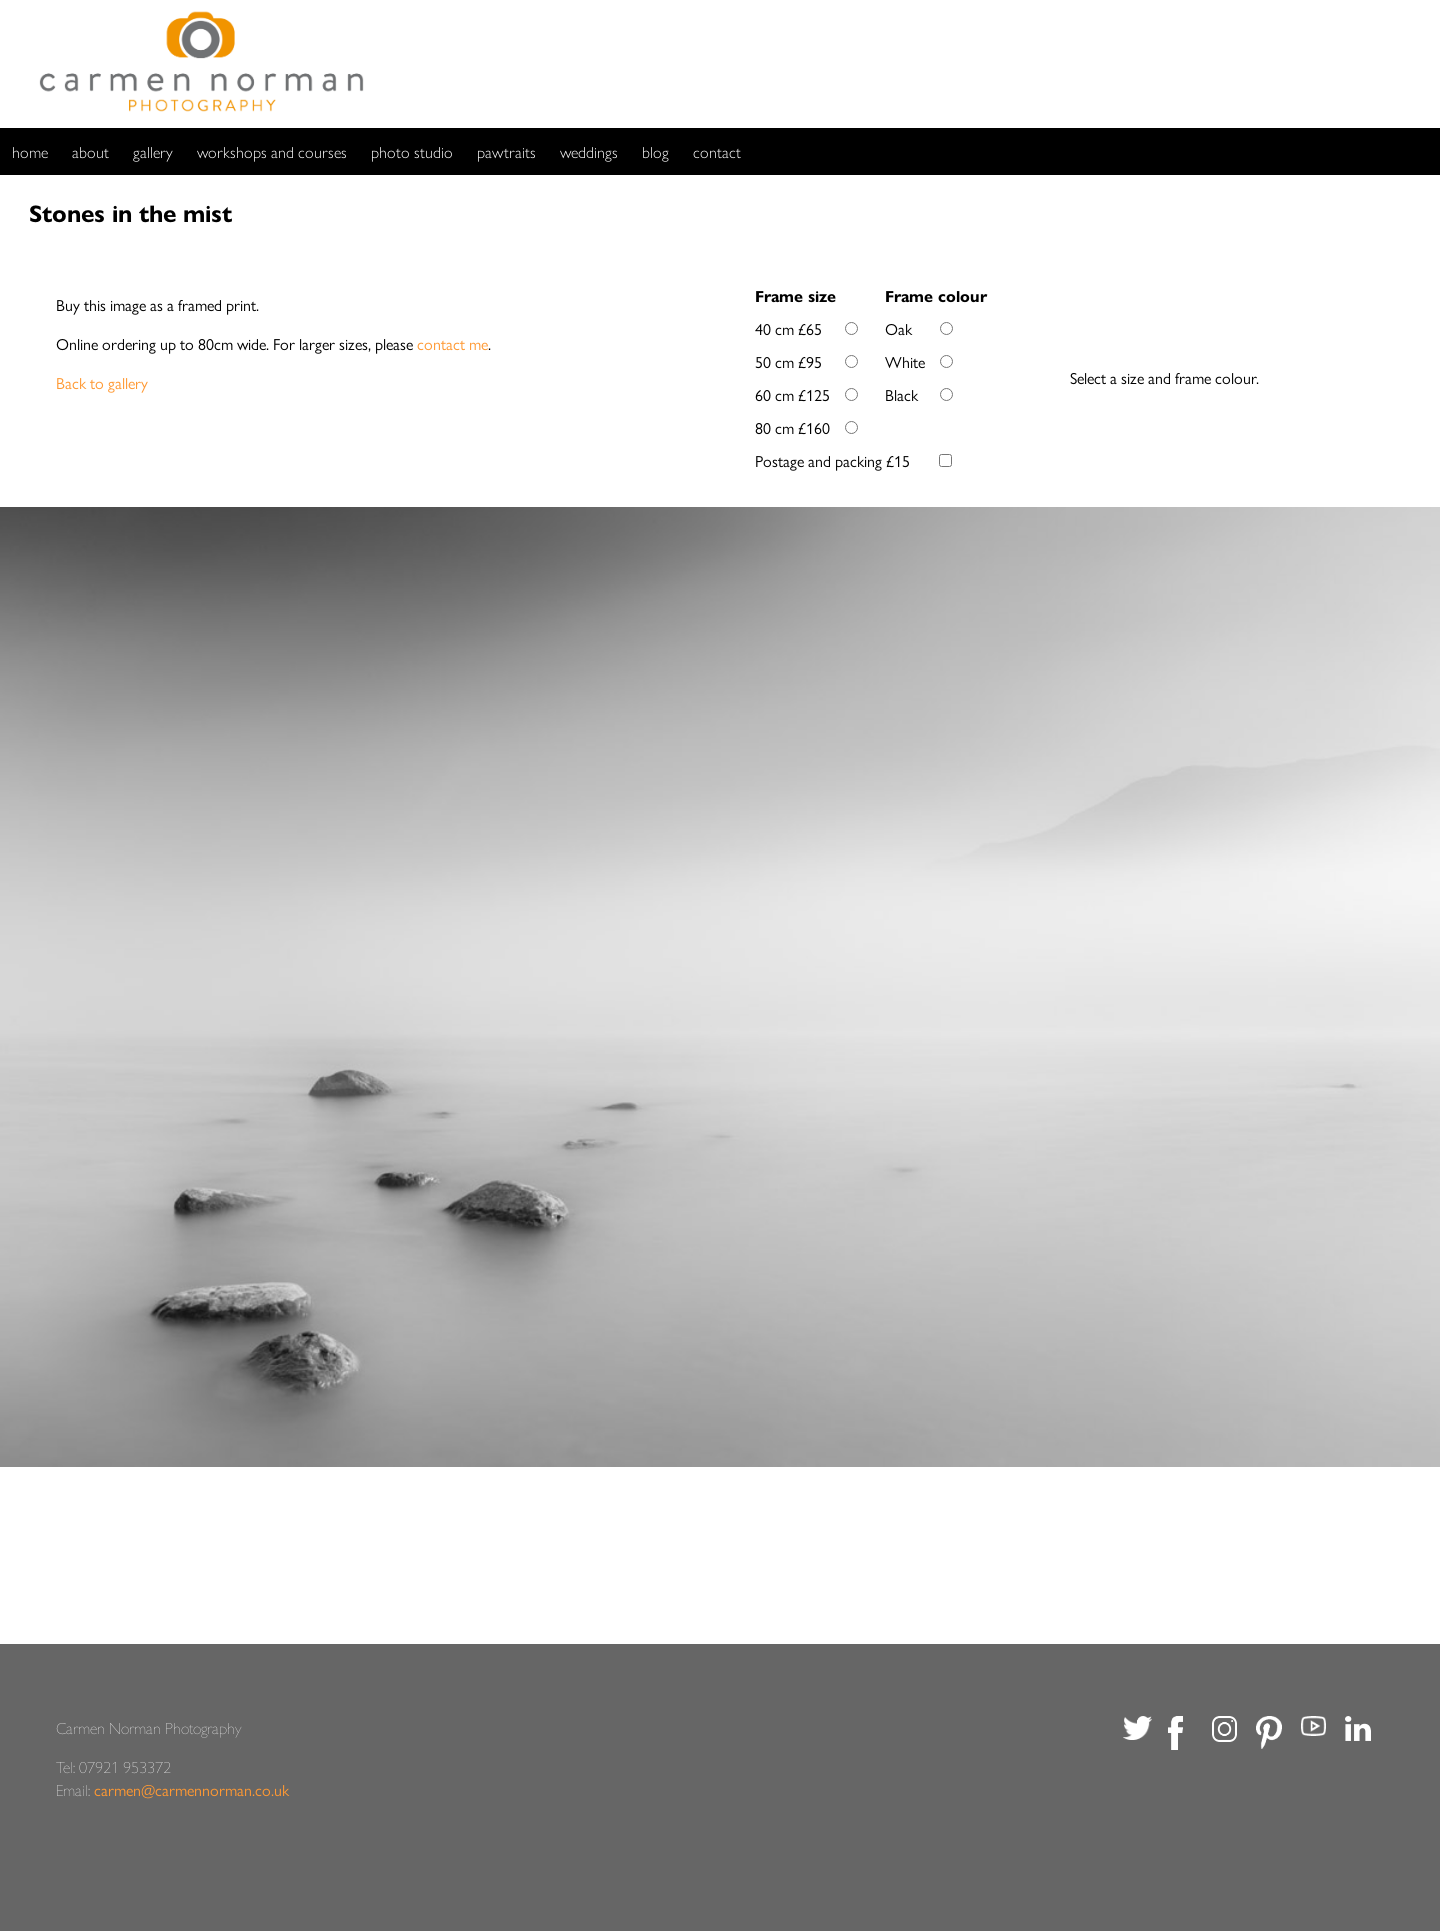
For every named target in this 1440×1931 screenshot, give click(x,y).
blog (655, 151)
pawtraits (506, 151)
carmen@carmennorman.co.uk (191, 1789)
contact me (452, 343)
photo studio (412, 151)
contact (717, 151)
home (30, 151)
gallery (153, 151)
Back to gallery (102, 382)
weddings (589, 151)
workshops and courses (272, 151)
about (90, 151)
